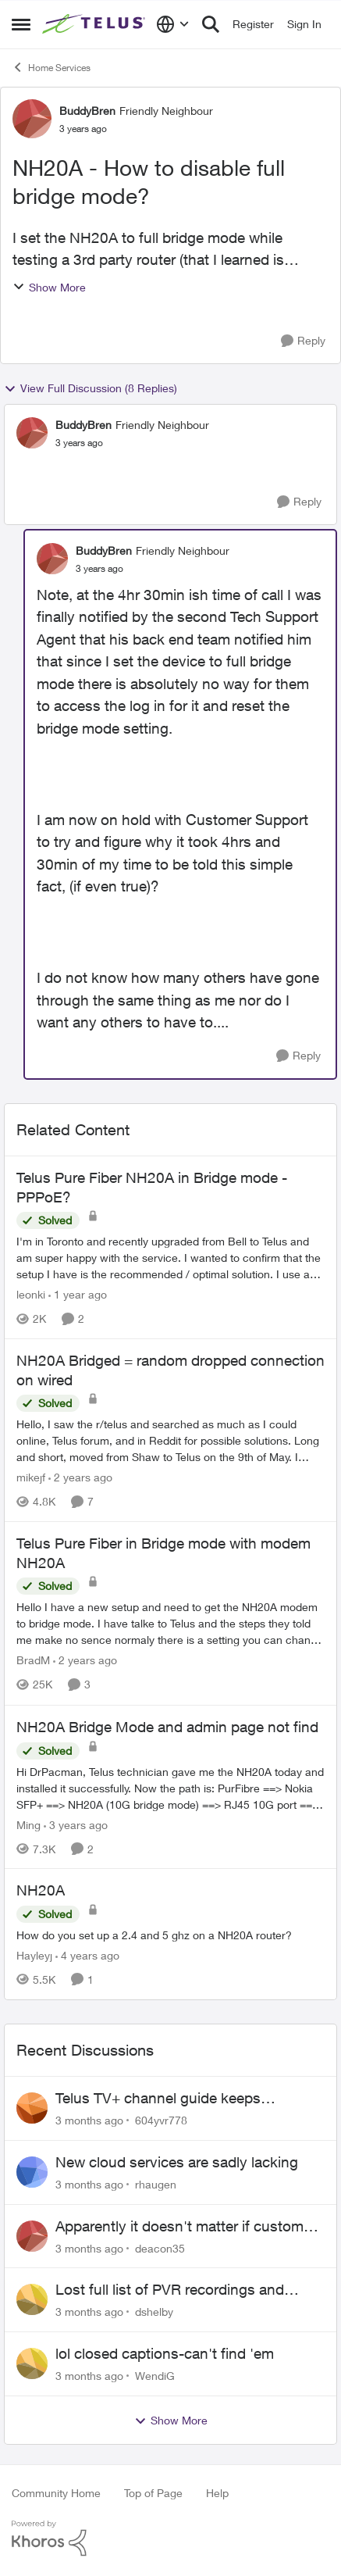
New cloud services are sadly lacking (176, 2161)
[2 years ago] (80, 1477)
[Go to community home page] (95, 24)
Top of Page (153, 2492)
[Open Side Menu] (21, 24)
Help (217, 2492)
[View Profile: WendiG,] (32, 2363)
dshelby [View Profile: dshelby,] (154, 2311)
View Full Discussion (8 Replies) (90, 388)
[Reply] (303, 341)
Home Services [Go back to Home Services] (51, 67)
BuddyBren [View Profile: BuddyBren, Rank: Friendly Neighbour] (87, 110)
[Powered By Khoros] (170, 2538)
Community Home (56, 2492)
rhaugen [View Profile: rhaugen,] (155, 2184)
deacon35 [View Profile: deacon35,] (160, 2247)
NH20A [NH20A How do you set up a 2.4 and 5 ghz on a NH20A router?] (40, 1890)
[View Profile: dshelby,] (32, 2299)
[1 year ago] (77, 1294)
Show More (49, 287)
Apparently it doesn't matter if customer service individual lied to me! (185, 2226)
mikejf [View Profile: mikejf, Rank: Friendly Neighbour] (30, 1477)
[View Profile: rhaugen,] (32, 2172)
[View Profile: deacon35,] (32, 2236)
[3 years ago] (76, 1824)
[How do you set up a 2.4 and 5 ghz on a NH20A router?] (170, 1935)
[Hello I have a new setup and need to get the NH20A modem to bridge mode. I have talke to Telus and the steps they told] (170, 1624)
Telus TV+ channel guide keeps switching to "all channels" (158, 2098)
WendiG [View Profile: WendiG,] (155, 2375)
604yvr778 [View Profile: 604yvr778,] (161, 2120)
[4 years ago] (87, 1955)
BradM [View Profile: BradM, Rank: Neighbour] (33, 1660)
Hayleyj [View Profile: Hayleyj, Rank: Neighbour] (34, 1955)
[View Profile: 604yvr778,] (32, 2108)
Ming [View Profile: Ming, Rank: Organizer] (28, 1824)
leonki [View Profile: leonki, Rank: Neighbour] (30, 1294)
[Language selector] (173, 24)
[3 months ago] (89, 2120)
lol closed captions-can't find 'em (164, 2353)
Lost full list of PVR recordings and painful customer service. (169, 2290)
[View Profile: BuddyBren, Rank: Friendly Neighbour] (32, 118)
